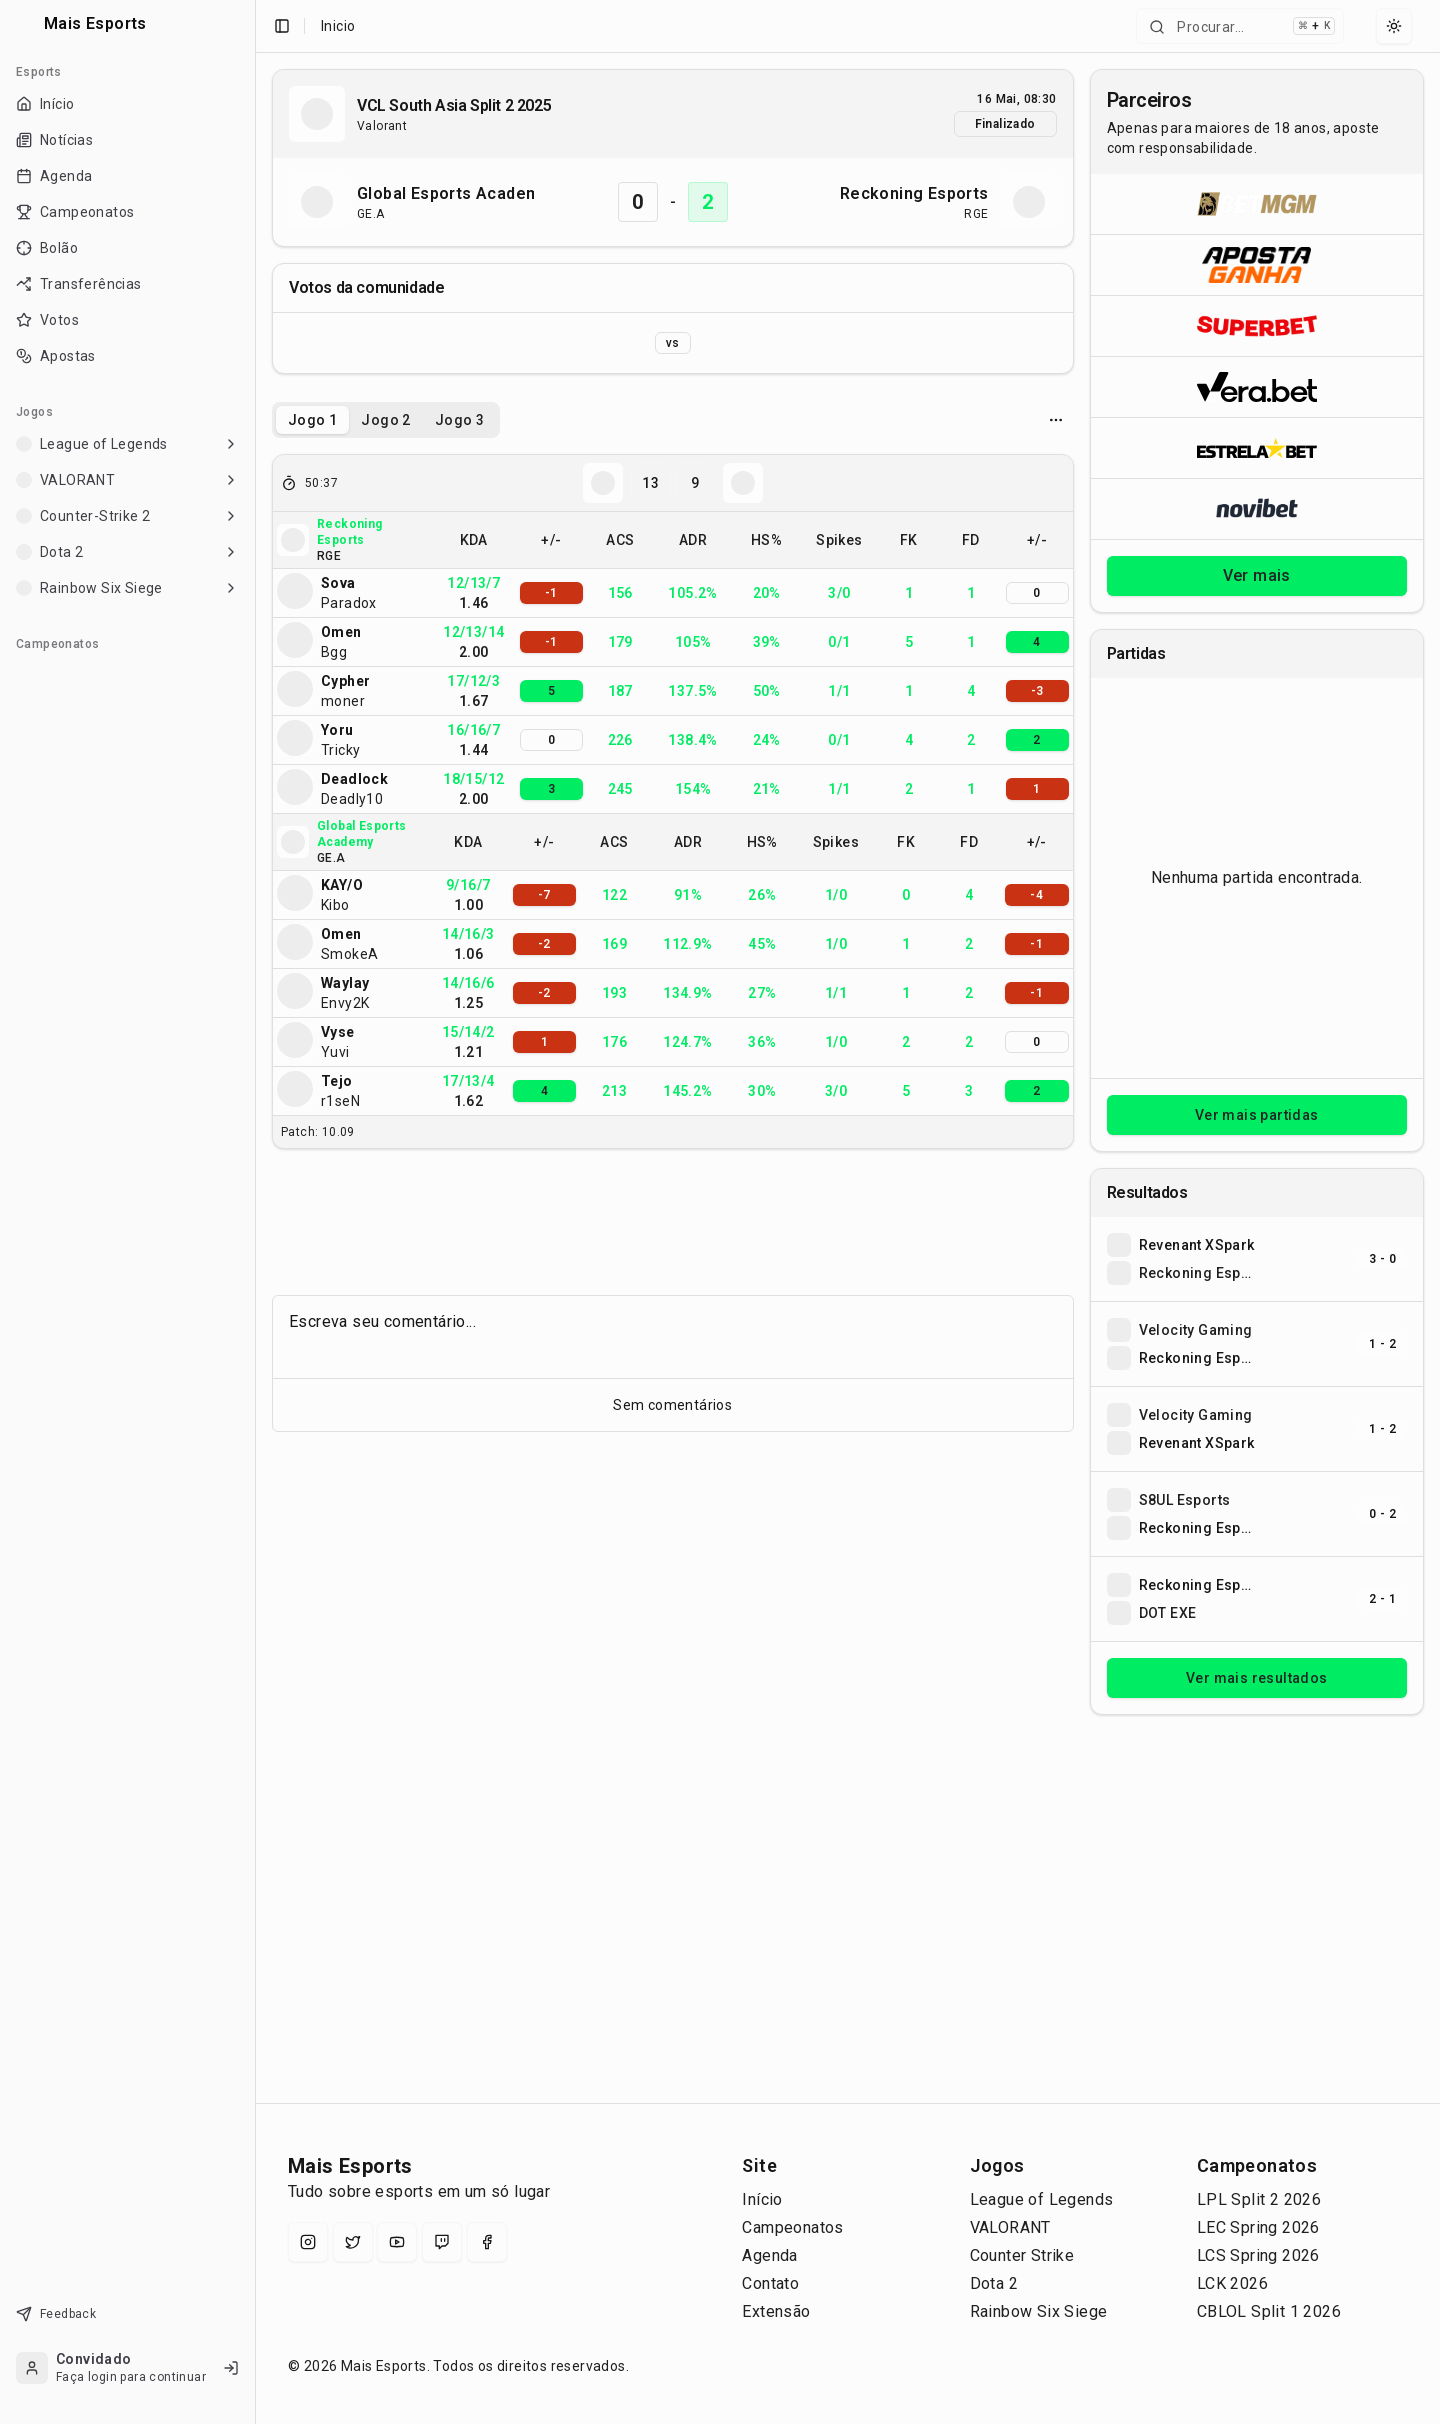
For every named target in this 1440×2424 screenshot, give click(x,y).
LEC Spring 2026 (1258, 2227)
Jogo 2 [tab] (385, 420)
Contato (770, 2283)
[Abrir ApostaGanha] (1257, 264)
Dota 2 (994, 2283)
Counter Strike (1022, 2255)
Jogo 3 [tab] (459, 420)
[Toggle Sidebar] (255, 1212)
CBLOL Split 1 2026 (1269, 2311)
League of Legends (1042, 2199)
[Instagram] (308, 2242)
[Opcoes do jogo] (1056, 420)
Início (762, 2199)
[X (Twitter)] (353, 2242)
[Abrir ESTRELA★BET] (1257, 447)
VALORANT (1010, 2227)
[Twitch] (442, 2242)
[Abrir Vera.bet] (1257, 386)
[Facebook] (487, 2242)
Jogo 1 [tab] (312, 420)
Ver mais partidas (1257, 1115)
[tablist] (386, 420)
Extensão (776, 2311)
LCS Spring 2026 (1258, 2255)
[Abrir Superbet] (1257, 325)
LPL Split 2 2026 (1259, 2199)
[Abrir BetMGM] (1257, 204)
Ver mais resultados (1257, 1678)
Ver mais (1257, 575)
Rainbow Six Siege (1039, 2311)
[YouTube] (397, 2242)
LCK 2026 (1232, 2283)
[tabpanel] (673, 801)
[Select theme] (1394, 26)
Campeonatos (792, 2227)
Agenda (769, 2255)
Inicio (338, 26)
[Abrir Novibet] (1257, 508)
